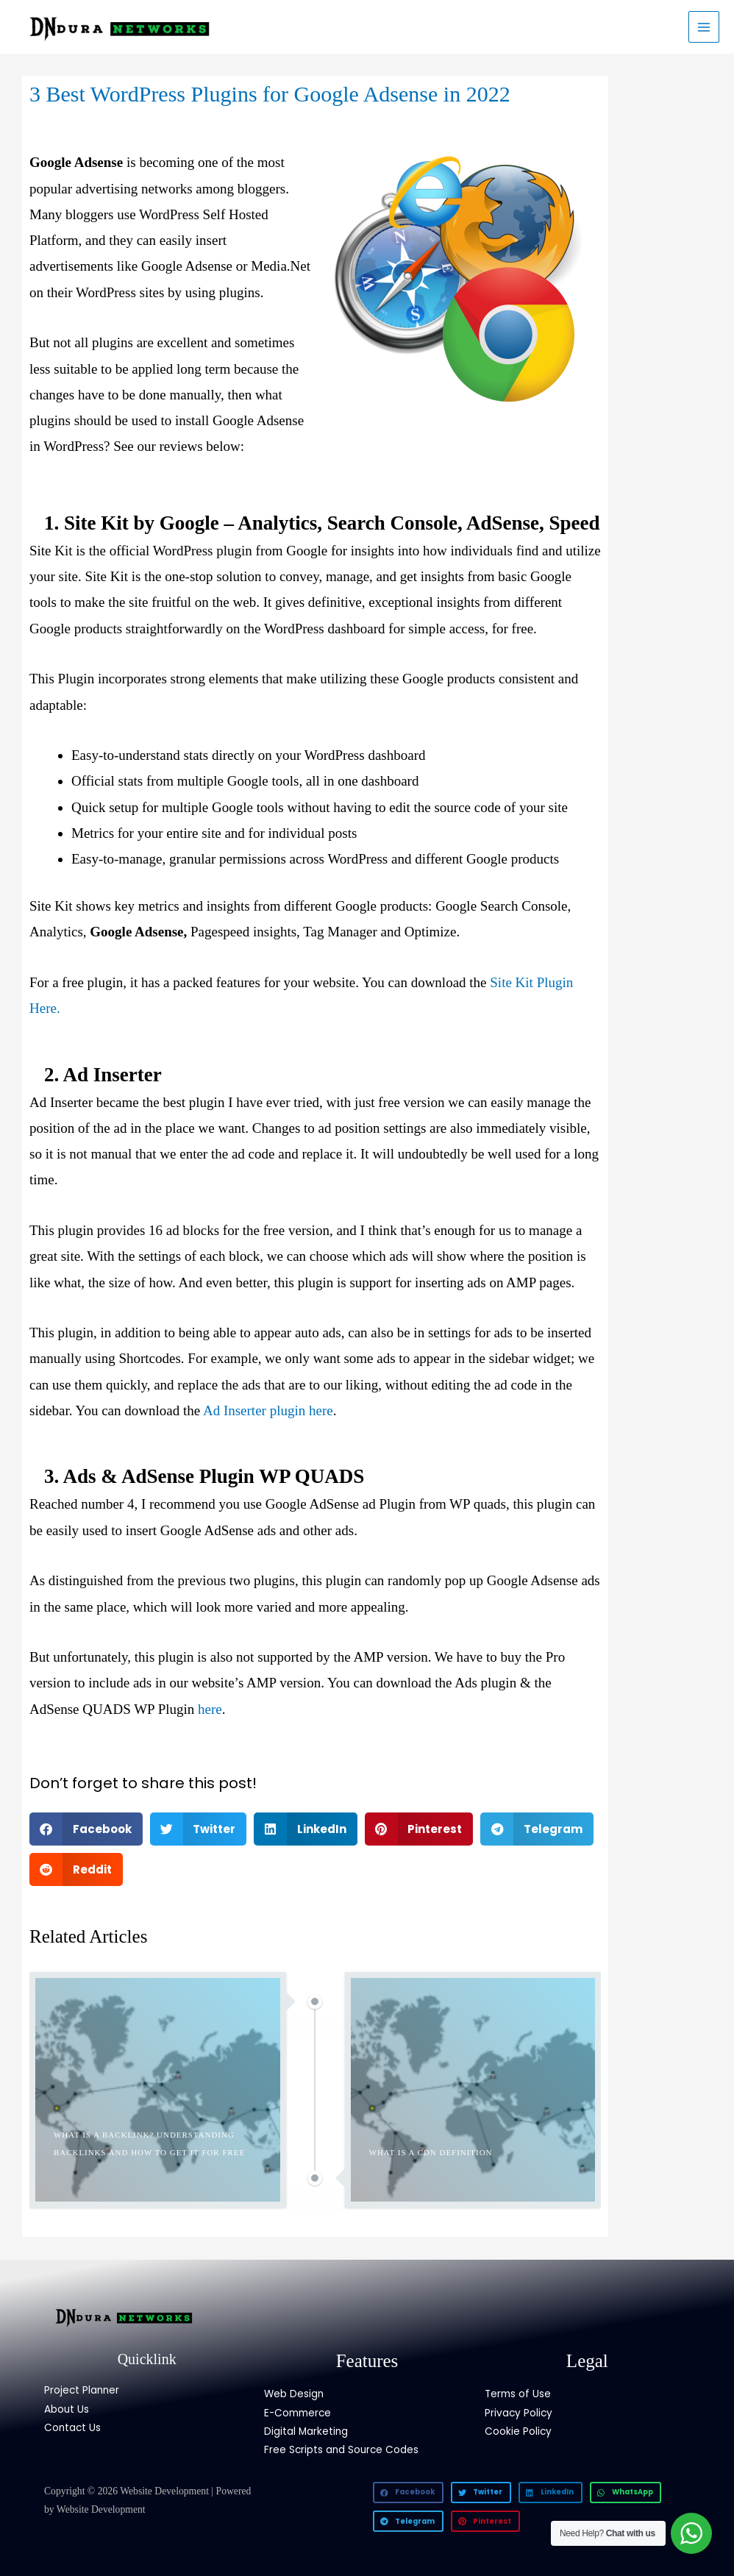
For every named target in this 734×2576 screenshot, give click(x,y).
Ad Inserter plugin (256, 1410)
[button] (86, 1829)
